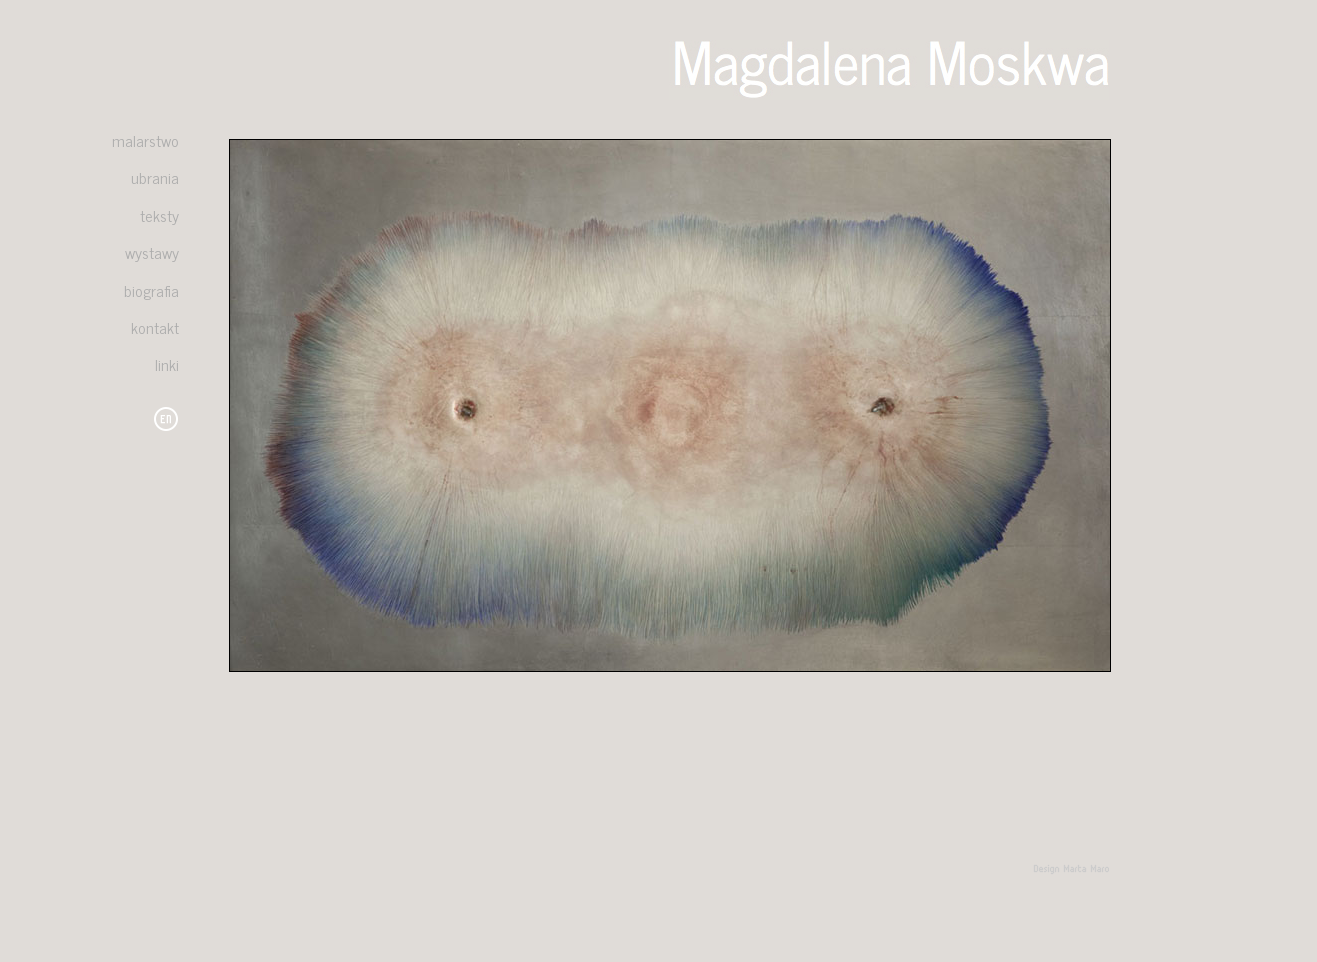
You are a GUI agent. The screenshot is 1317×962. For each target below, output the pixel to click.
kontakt (155, 327)
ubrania (155, 177)
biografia (151, 290)
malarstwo (145, 140)
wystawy (152, 252)
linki (167, 364)
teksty (159, 215)
